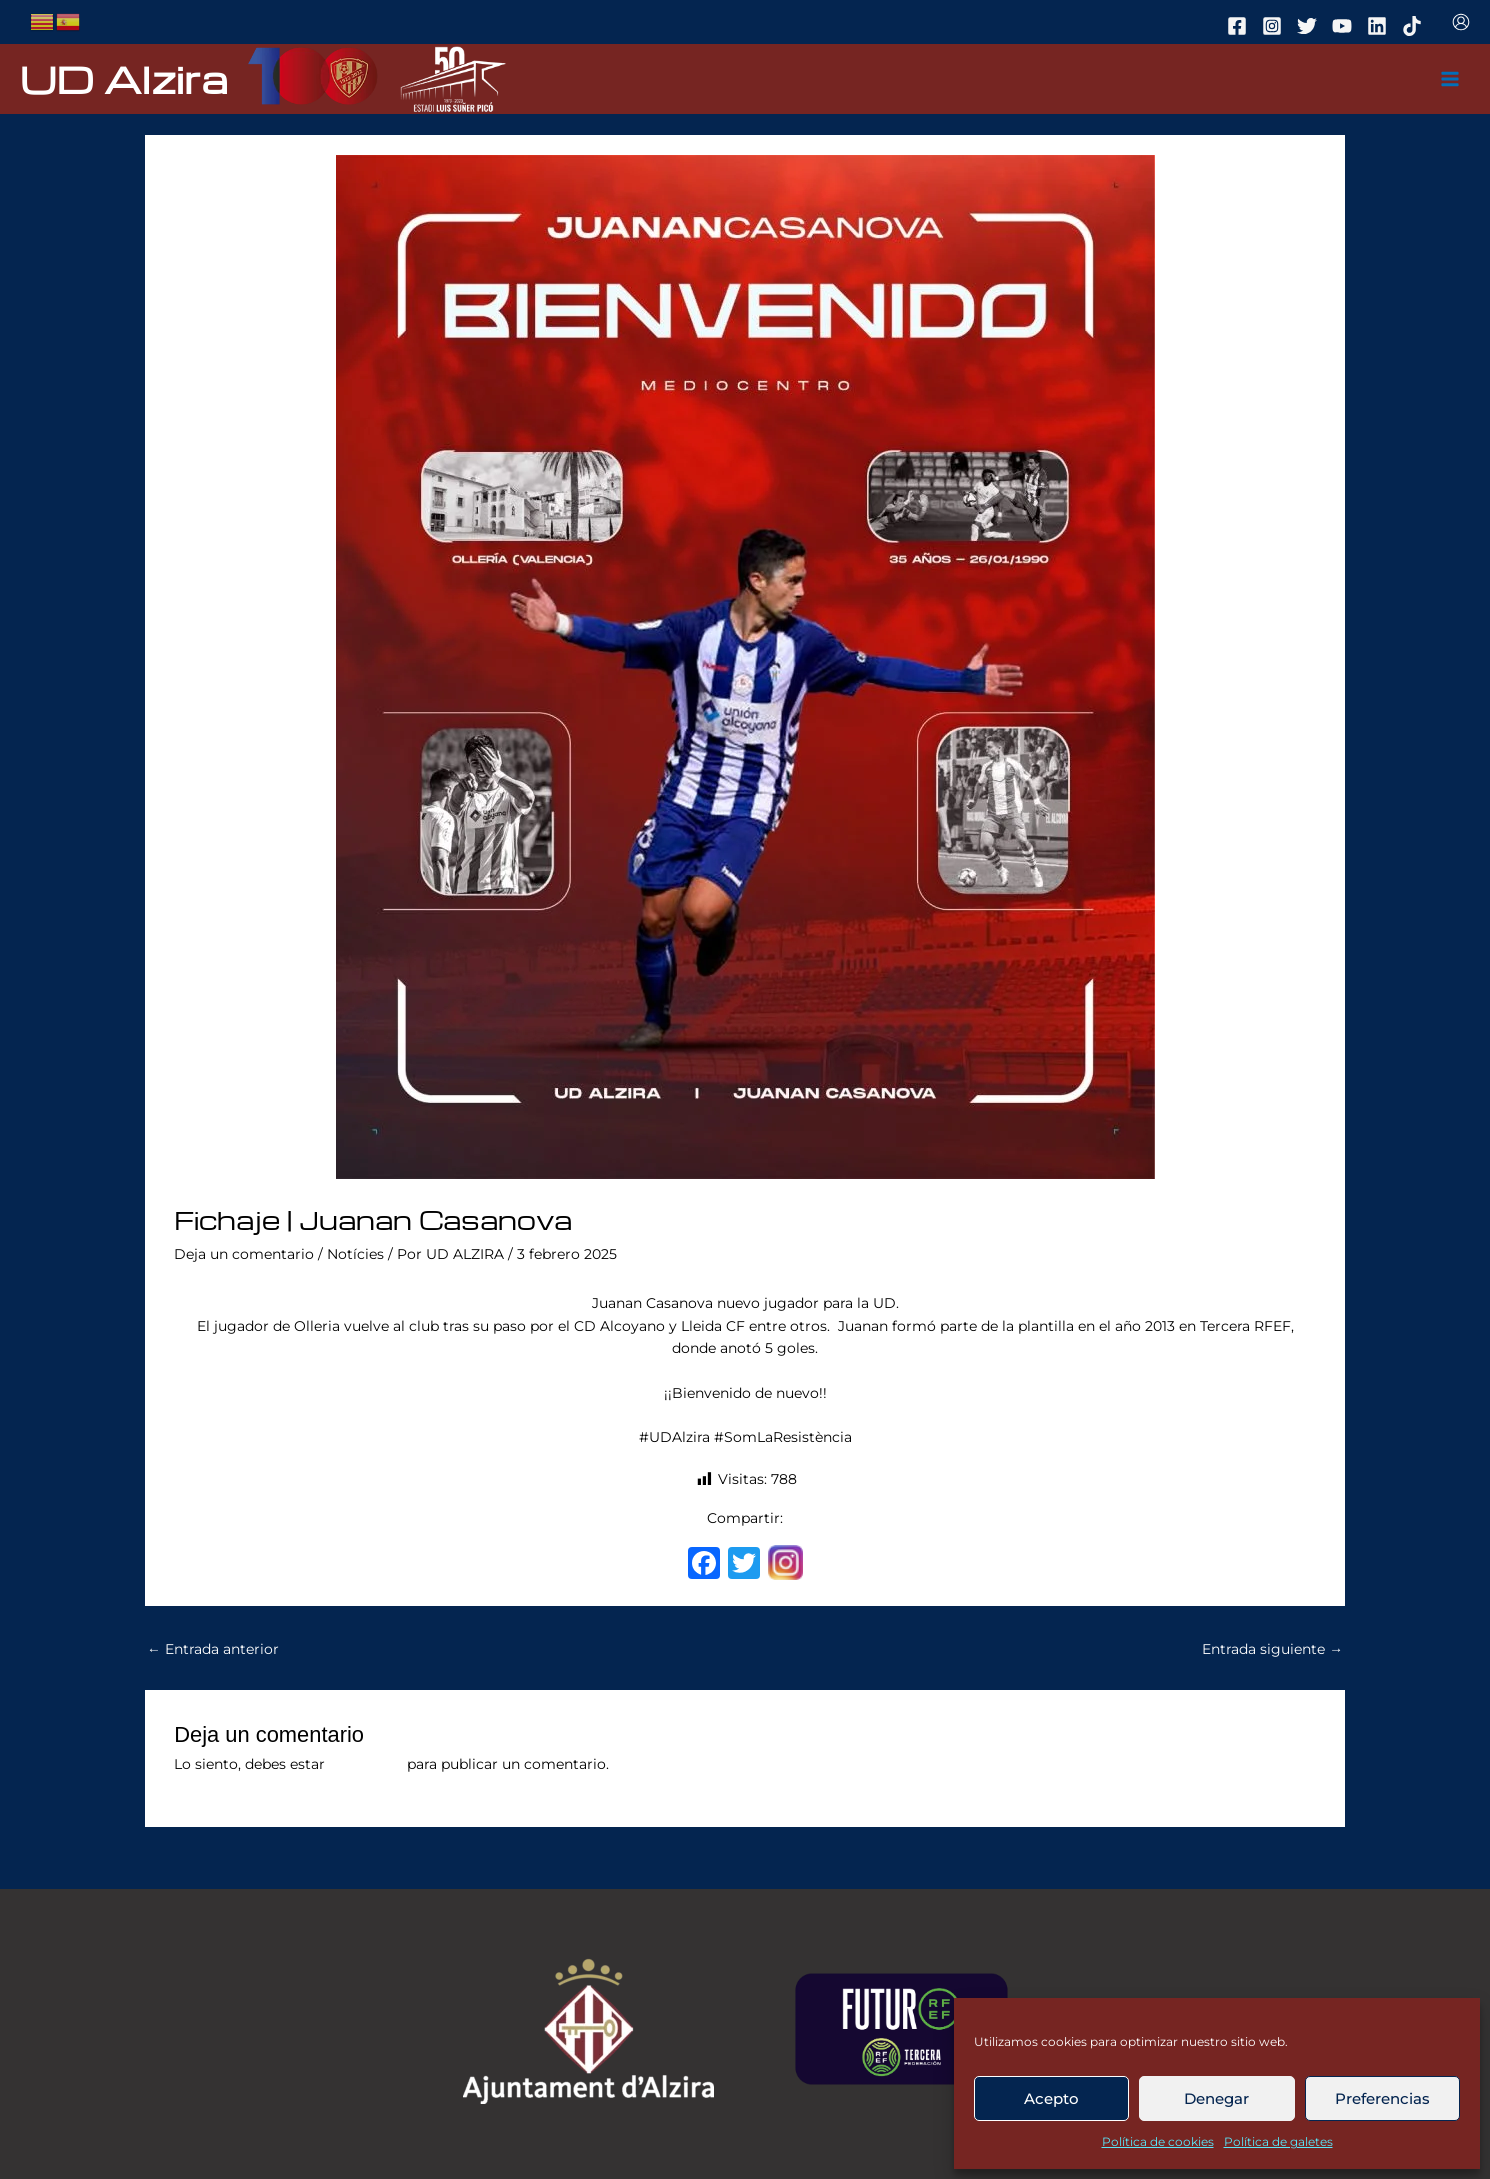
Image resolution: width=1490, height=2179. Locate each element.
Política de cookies (1158, 2141)
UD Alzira (124, 78)
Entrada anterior (213, 1649)
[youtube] (1345, 26)
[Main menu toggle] (1450, 79)
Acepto (1051, 2098)
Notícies (355, 1254)
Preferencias (1382, 2098)
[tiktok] (1415, 26)
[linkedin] (1380, 26)
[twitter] (1310, 26)
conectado (366, 1764)
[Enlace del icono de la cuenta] (1461, 22)
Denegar (1216, 2098)
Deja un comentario (244, 1254)
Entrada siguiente (1272, 1649)
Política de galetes (1278, 2141)
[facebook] (1240, 26)
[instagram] (1275, 26)
